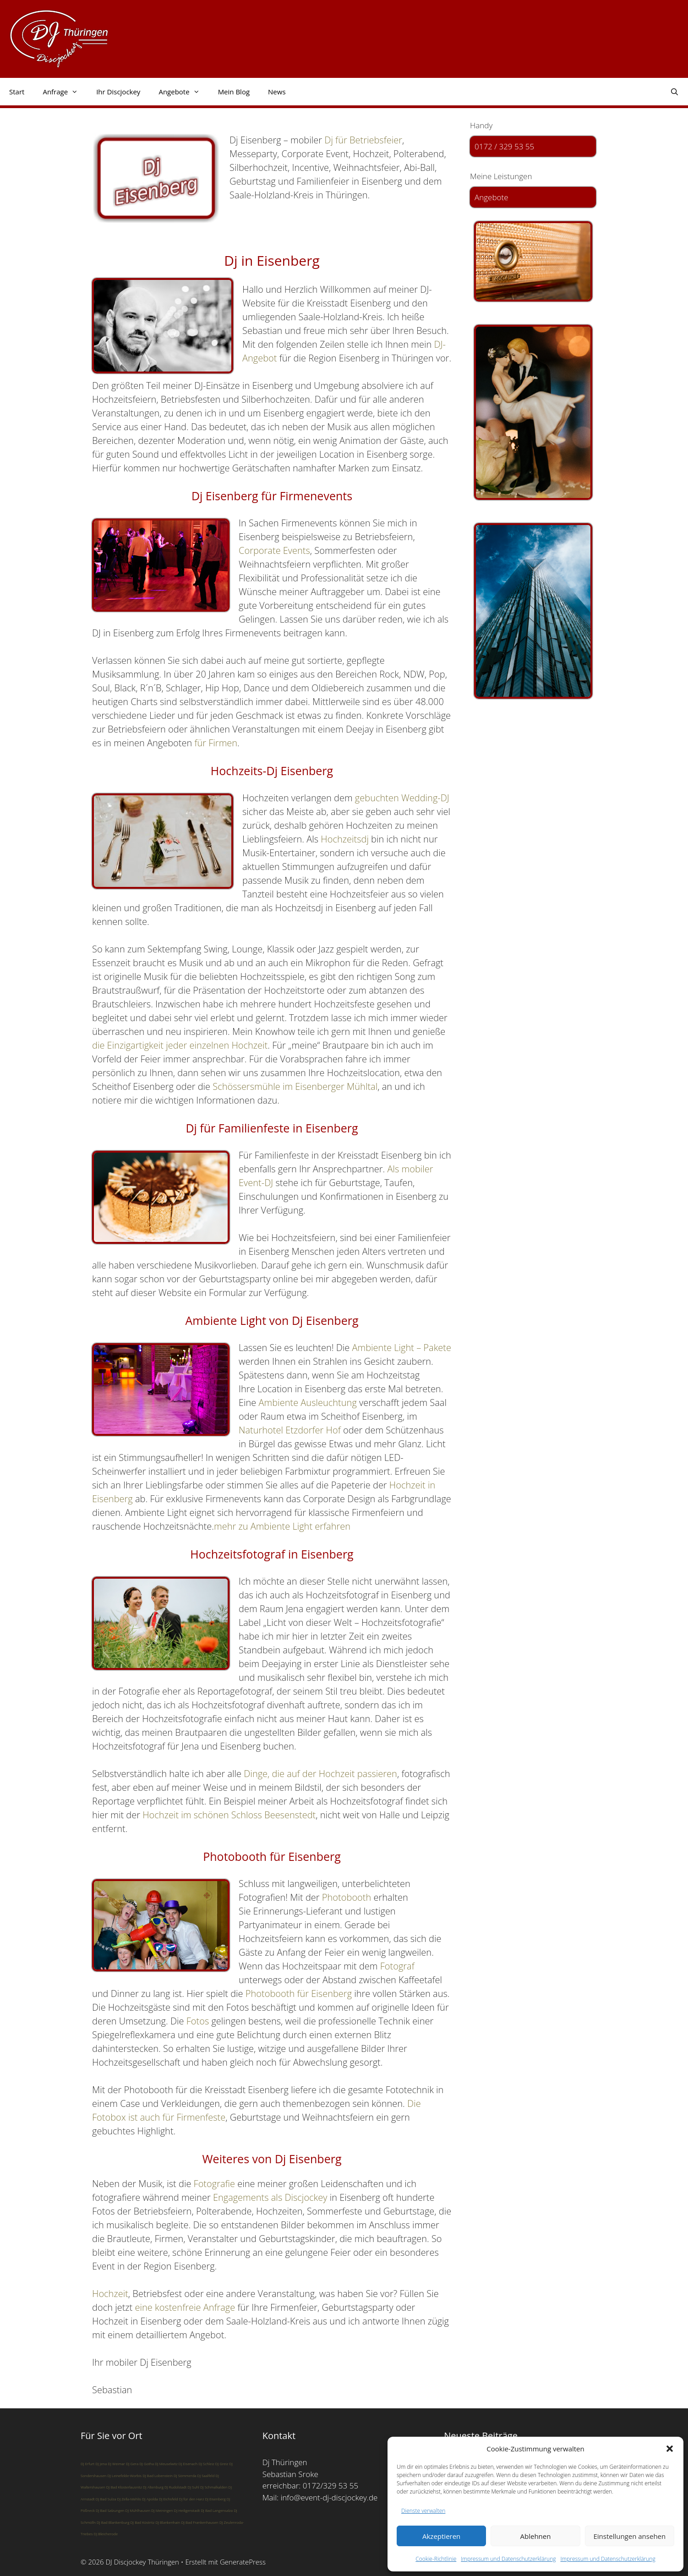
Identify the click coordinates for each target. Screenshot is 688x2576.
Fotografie (214, 2183)
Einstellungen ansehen (629, 2536)
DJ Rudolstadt (175, 2486)
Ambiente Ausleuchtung (308, 1402)
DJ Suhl (193, 2486)
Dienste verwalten (423, 2511)
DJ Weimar (116, 2463)
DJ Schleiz (206, 2463)
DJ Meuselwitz (166, 2463)
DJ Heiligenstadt (187, 2510)
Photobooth (346, 1897)
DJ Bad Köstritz (142, 2522)
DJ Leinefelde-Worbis (124, 2475)
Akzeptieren (441, 2536)
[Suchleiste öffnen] (674, 91)
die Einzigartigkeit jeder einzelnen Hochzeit (180, 1045)
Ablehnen (535, 2536)
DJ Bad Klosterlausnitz (124, 2486)
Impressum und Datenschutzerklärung (508, 2559)
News (277, 91)
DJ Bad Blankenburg (113, 2522)
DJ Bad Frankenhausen (199, 2522)
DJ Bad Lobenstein (157, 2475)
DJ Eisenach (188, 2463)
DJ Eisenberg (215, 2498)
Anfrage (65, 91)
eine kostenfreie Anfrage (185, 2307)
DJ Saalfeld (206, 2475)
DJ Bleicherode (105, 2533)
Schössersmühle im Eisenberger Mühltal (295, 1086)
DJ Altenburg (153, 2486)
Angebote (183, 91)
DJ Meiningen (162, 2510)
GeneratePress (243, 2561)
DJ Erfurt (87, 2463)
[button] (669, 2448)
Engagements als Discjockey (270, 2197)
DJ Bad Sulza (106, 2498)
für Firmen (216, 743)
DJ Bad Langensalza (217, 2510)
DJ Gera (132, 2463)
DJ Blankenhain (167, 2522)
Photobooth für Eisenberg (299, 1993)
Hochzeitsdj (345, 839)
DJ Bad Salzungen (110, 2510)
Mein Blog (234, 91)
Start (16, 91)
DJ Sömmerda (185, 2475)
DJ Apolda (150, 2498)
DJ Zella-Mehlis (129, 2498)
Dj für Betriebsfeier (363, 140)
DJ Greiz (222, 2463)
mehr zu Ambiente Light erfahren (282, 1526)
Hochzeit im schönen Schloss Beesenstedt (229, 1815)
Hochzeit (110, 2293)
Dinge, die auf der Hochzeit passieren (320, 1773)
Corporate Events (274, 550)
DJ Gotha (146, 2463)
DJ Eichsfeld (168, 2498)
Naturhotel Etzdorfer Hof (290, 1430)
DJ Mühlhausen (138, 2510)
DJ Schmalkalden (214, 2486)
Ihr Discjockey (118, 91)
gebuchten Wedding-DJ (402, 798)
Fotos (197, 2021)
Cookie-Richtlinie (435, 2559)
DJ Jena (101, 2463)
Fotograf (397, 1966)
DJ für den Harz (191, 2498)
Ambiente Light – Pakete (401, 1347)
